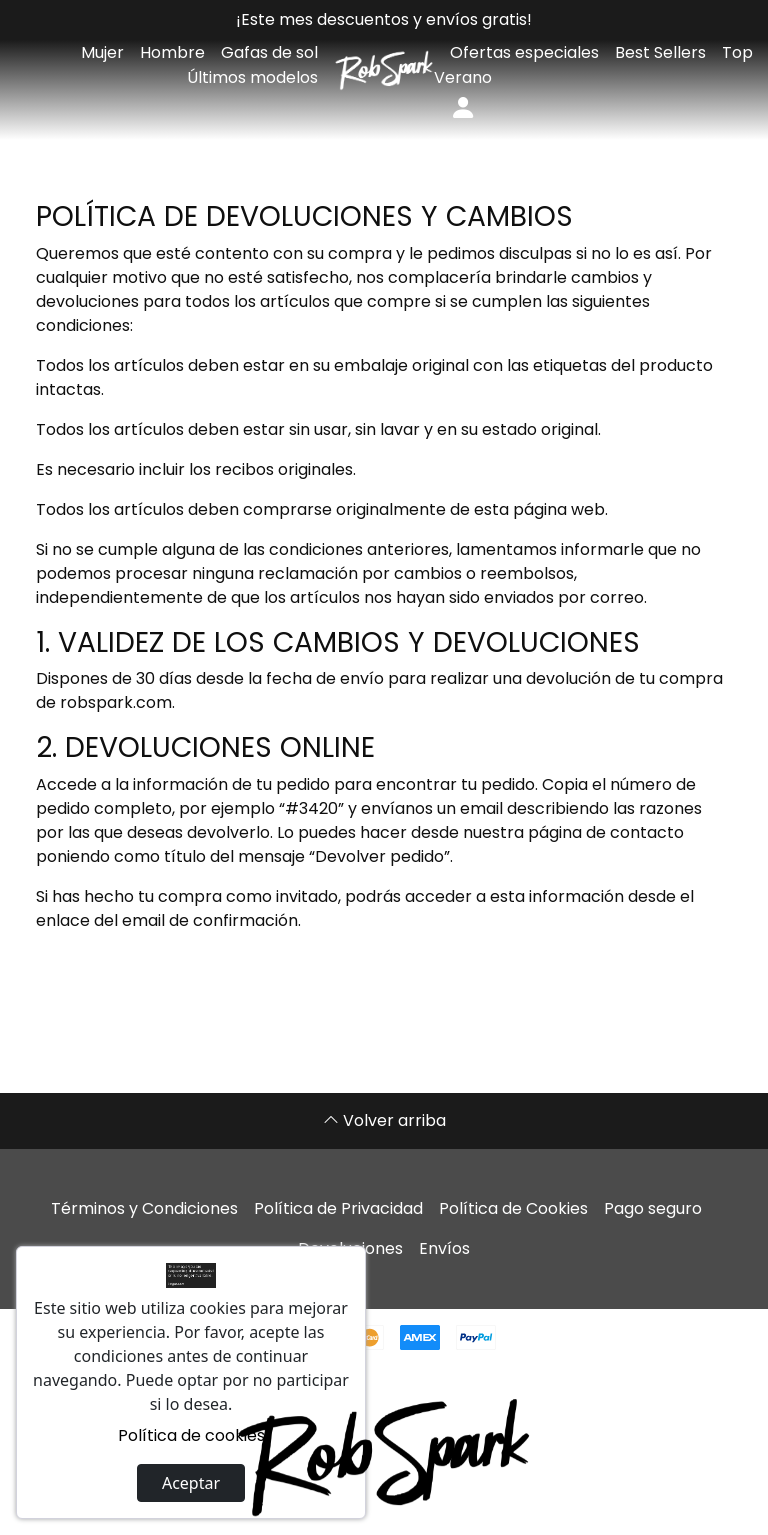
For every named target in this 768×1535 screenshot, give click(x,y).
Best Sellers (660, 52)
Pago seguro (653, 1208)
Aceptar (191, 1483)
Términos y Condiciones (144, 1208)
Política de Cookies (513, 1208)
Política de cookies (191, 1435)
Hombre (172, 52)
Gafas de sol (269, 52)
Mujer (102, 52)
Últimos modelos (252, 77)
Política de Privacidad (338, 1208)
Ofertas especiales (524, 52)
